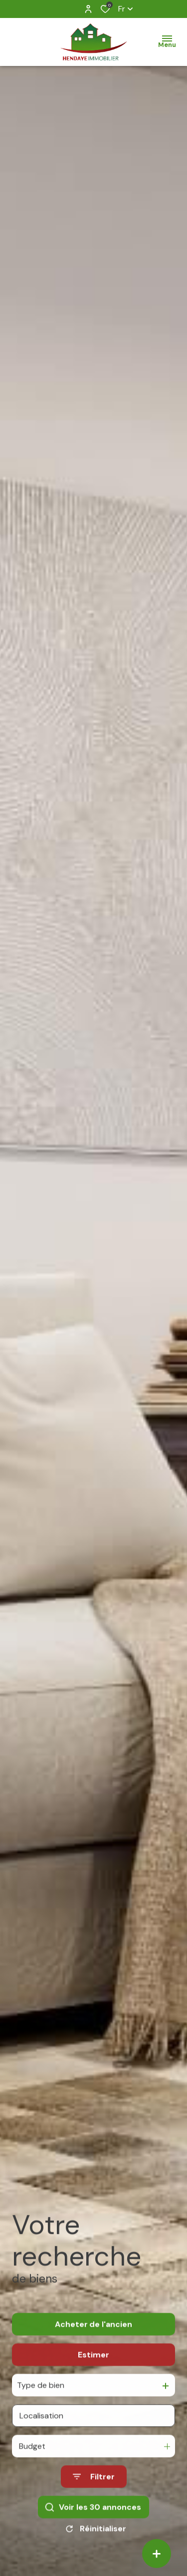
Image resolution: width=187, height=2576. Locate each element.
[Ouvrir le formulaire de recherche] (94, 2490)
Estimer (93, 2368)
